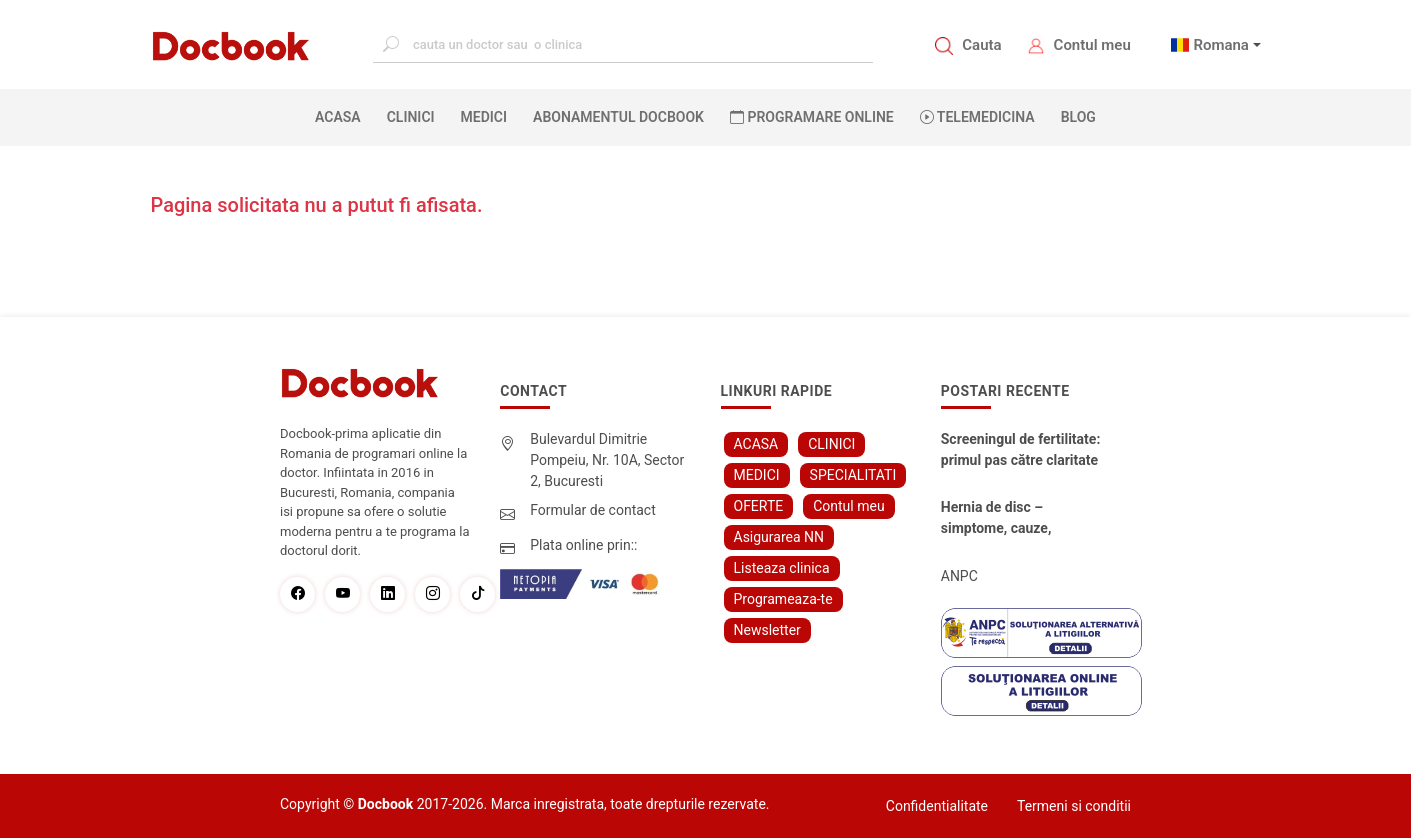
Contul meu (1092, 45)
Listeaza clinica (782, 568)
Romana (1221, 45)
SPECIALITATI (853, 475)
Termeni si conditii (1074, 806)
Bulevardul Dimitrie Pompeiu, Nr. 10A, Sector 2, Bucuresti (607, 460)
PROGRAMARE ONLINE (812, 117)
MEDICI (484, 117)
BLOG (1078, 117)
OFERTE (759, 506)
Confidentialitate (937, 806)
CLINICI (411, 117)
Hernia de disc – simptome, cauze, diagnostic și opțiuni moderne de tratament (1011, 519)
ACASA (342, 116)
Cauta (981, 45)
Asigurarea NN (779, 537)
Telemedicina (977, 117)
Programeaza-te (783, 599)
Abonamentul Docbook (618, 117)
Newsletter (767, 630)
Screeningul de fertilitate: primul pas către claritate (1021, 449)
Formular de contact (593, 510)
